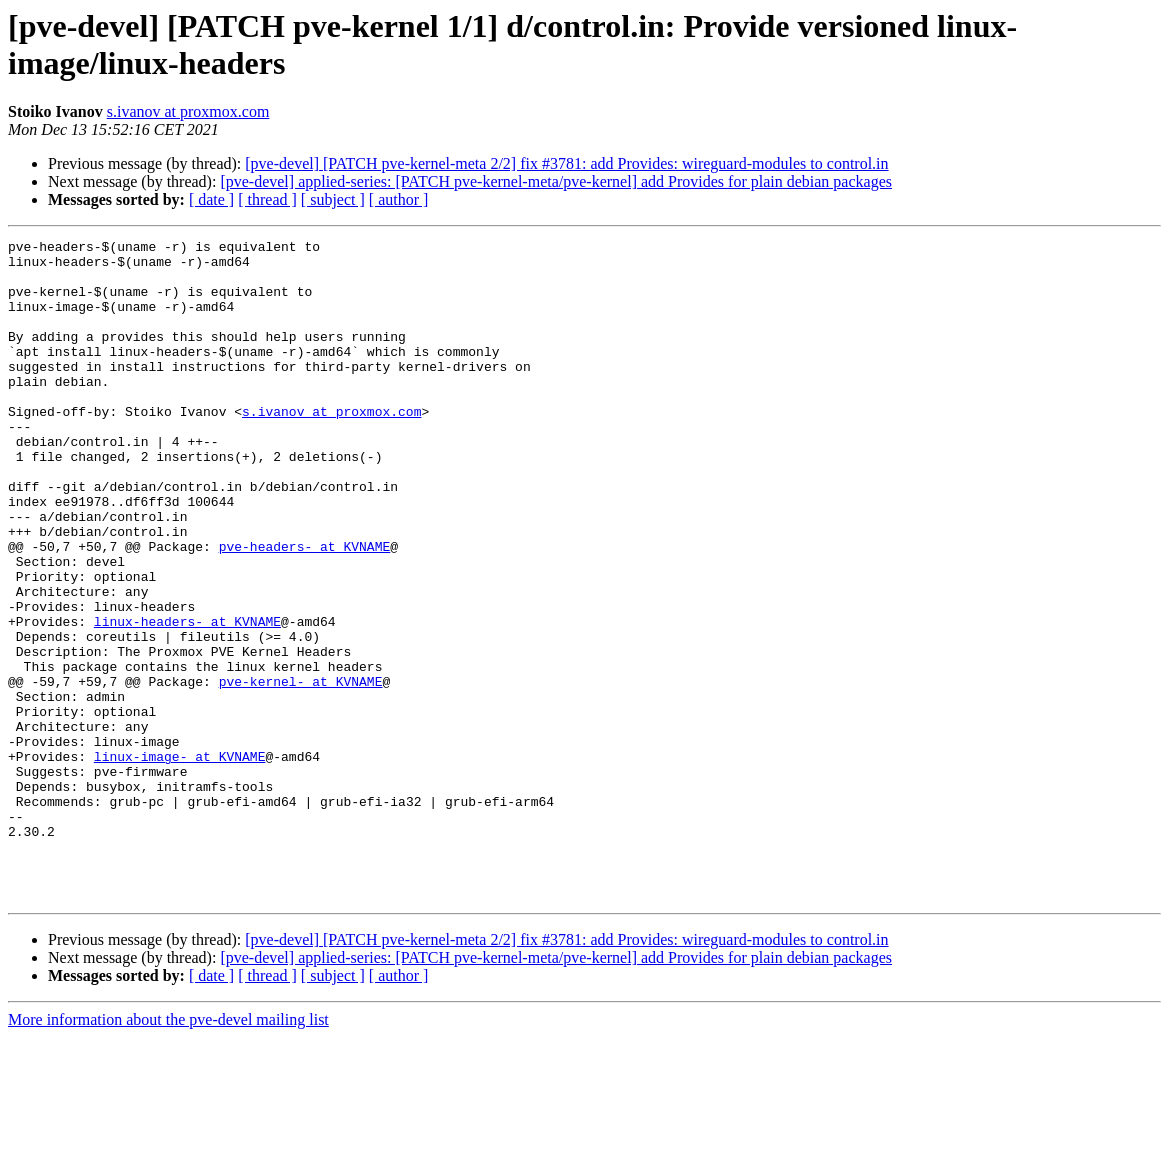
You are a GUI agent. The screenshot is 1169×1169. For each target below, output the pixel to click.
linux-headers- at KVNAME (187, 699)
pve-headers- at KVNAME (305, 609)
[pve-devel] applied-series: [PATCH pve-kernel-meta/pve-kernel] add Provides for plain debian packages (556, 181)
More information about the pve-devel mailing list (168, 1151)
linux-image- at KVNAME (180, 861)
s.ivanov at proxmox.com (188, 111)
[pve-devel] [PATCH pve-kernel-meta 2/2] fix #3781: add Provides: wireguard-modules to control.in (566, 163)
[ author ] (399, 199)
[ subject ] (333, 199)
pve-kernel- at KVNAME (301, 771)
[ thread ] (267, 199)
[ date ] (211, 199)
